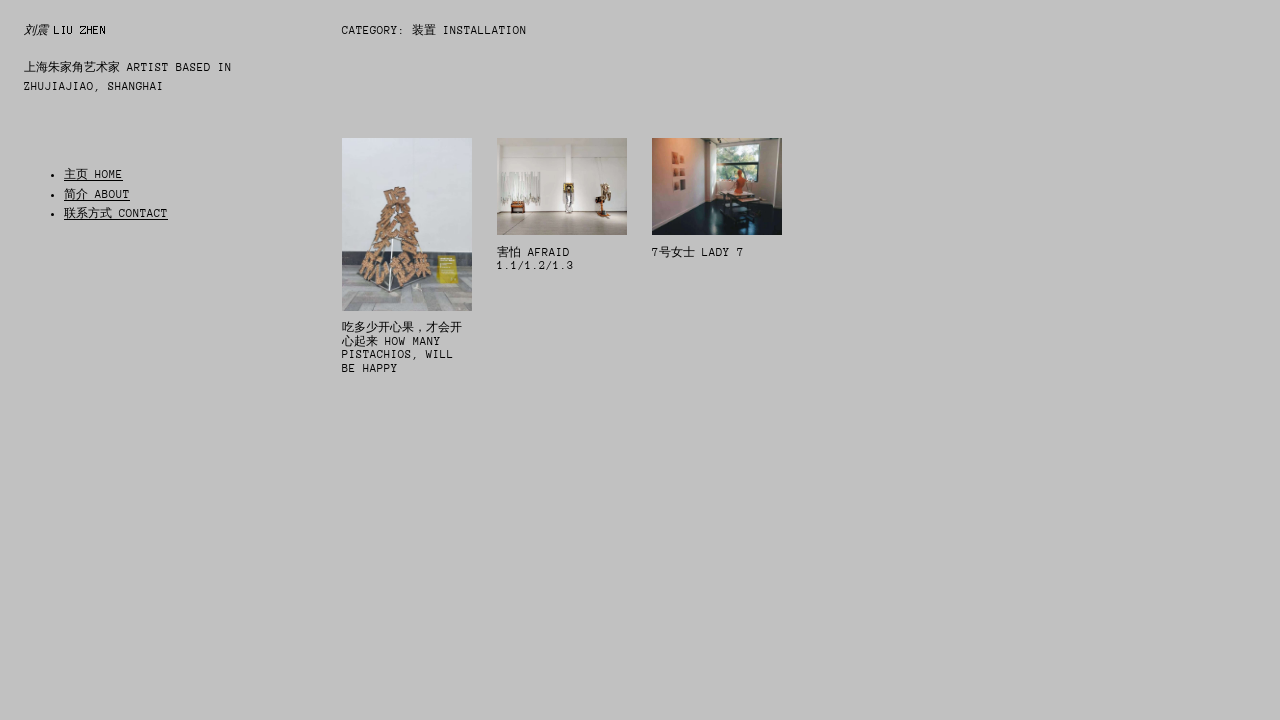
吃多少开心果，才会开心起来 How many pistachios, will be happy (402, 348)
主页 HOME (93, 174)
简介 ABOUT (97, 194)
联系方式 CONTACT (116, 213)
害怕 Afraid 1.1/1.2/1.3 (535, 259)
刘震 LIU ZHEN (65, 30)
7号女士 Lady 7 (698, 252)
